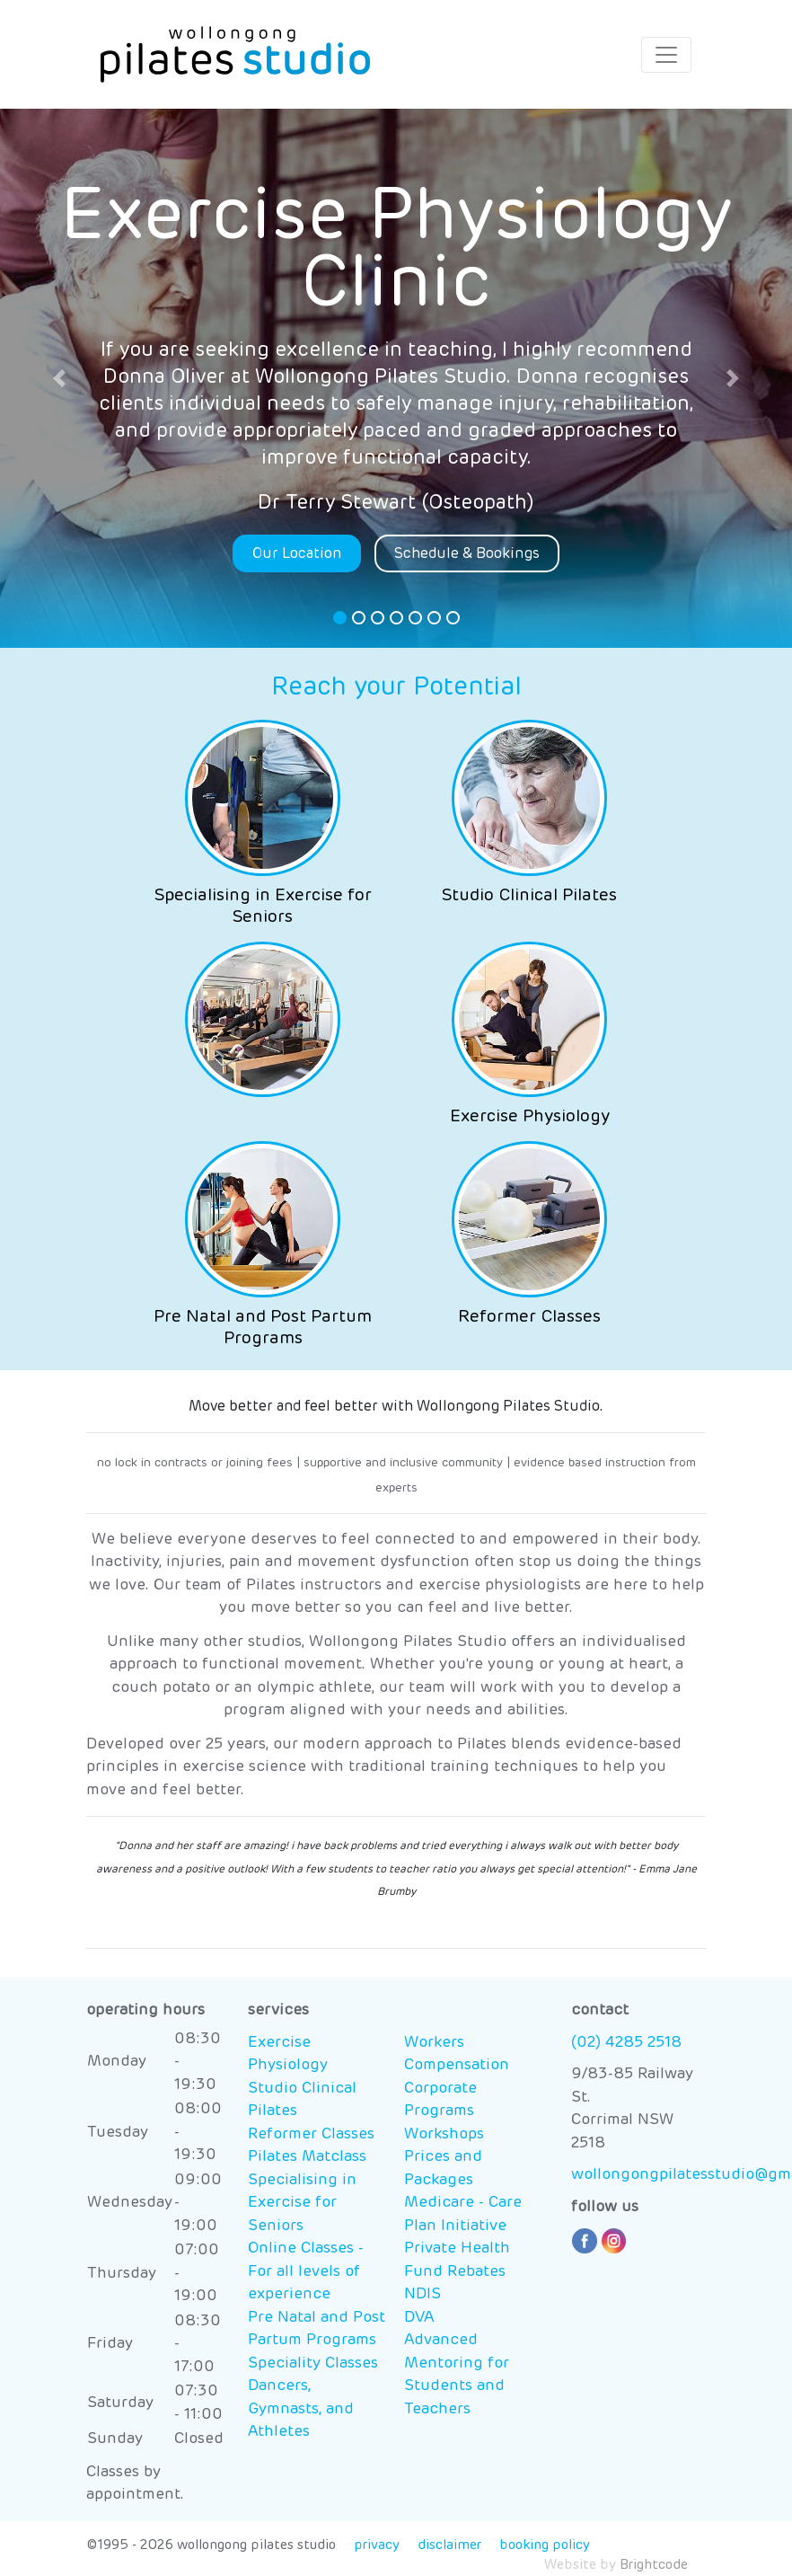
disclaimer (449, 2545)
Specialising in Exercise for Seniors (302, 2203)
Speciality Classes (313, 2363)
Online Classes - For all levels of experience (306, 2271)
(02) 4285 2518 (626, 2042)
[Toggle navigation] (666, 55)
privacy (377, 2545)
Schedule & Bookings (467, 553)
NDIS (422, 2294)
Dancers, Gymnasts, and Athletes (301, 2408)
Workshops (444, 2134)
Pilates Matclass (307, 2156)
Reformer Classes (311, 2134)
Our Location (296, 553)
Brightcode (654, 2565)
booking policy (544, 2545)
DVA (419, 2317)
